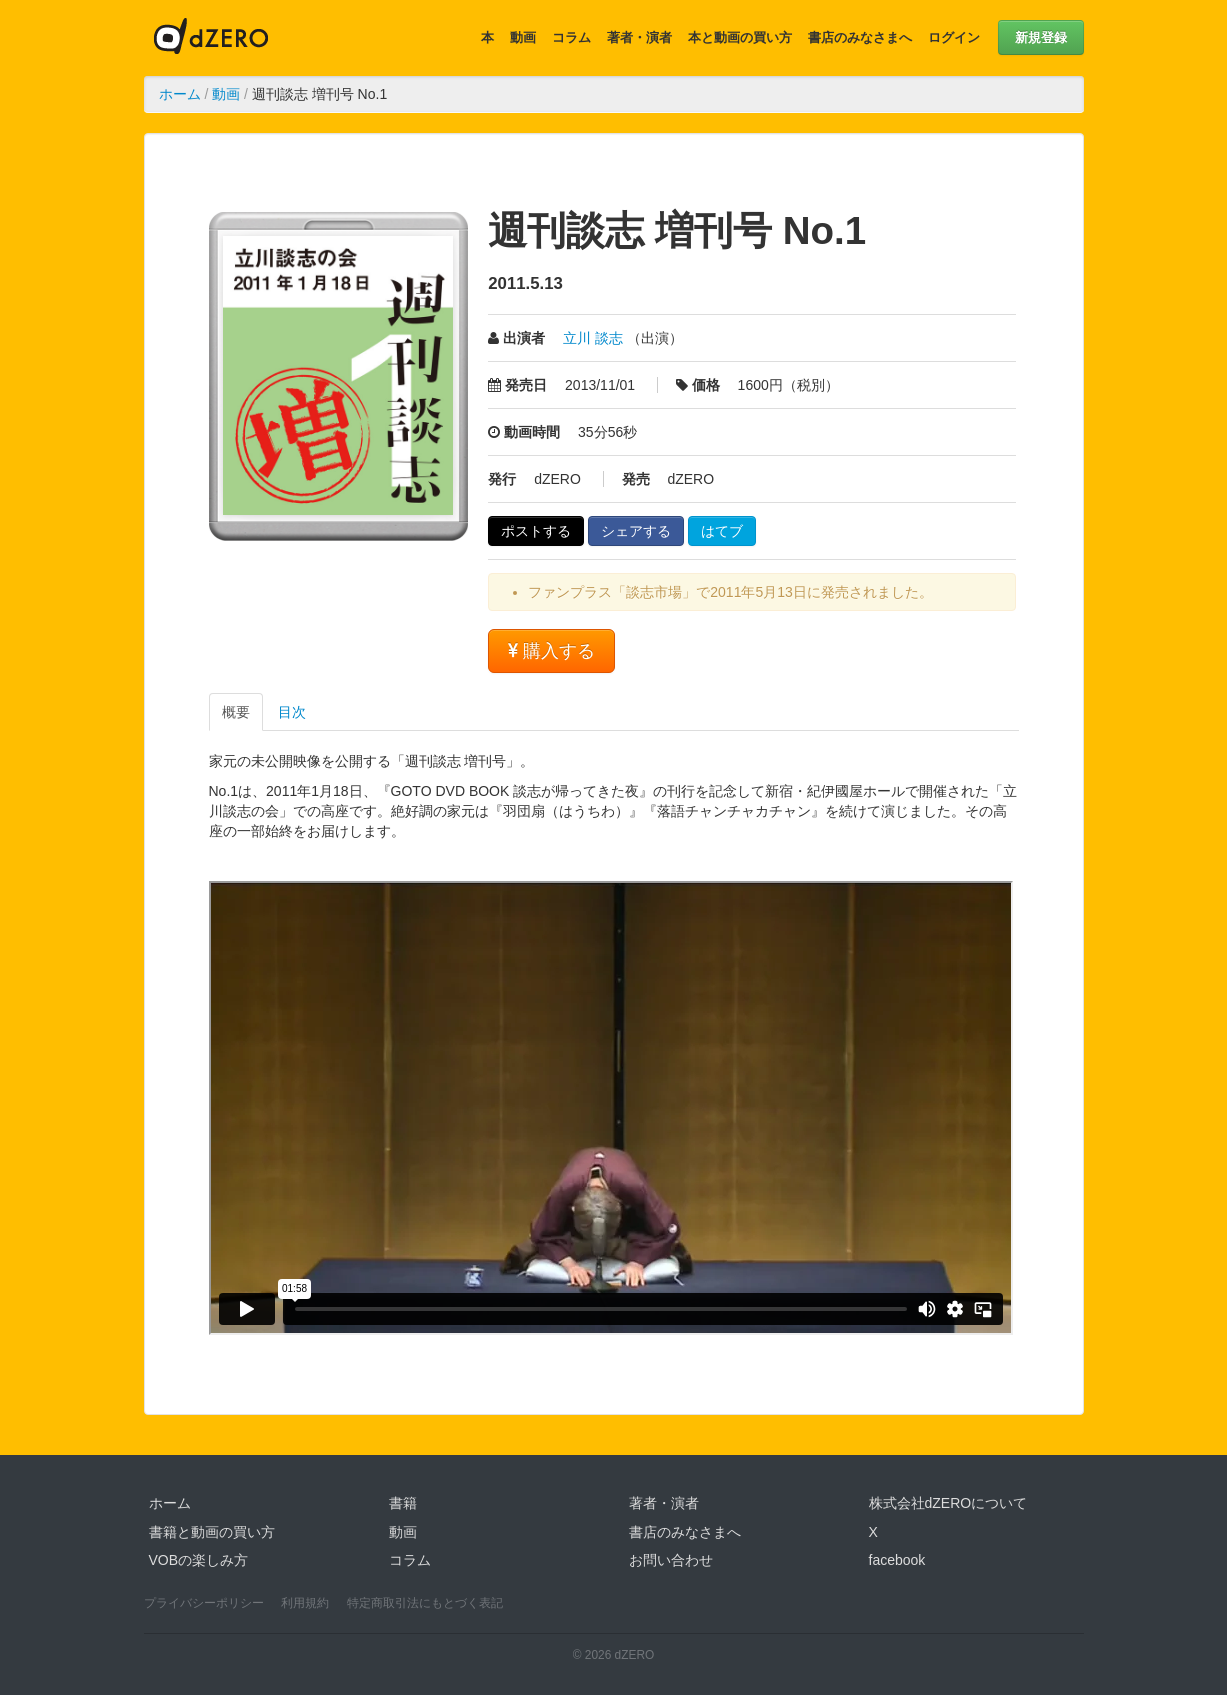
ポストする (536, 531)
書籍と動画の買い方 (212, 1532)
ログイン (954, 37)
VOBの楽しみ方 (199, 1560)
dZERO (211, 38)
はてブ (722, 531)
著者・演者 (639, 37)
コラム (571, 37)
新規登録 (1041, 37)
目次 (292, 712)
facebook (897, 1560)
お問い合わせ (671, 1560)
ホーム (180, 94)
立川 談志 (593, 338)
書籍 (403, 1503)
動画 (523, 37)
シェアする (636, 531)
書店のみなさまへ (860, 37)
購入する (551, 651)
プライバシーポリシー (204, 1603)
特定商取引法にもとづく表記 (425, 1603)
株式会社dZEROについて (948, 1503)
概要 (236, 712)
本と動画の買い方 (740, 37)
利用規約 (305, 1603)
